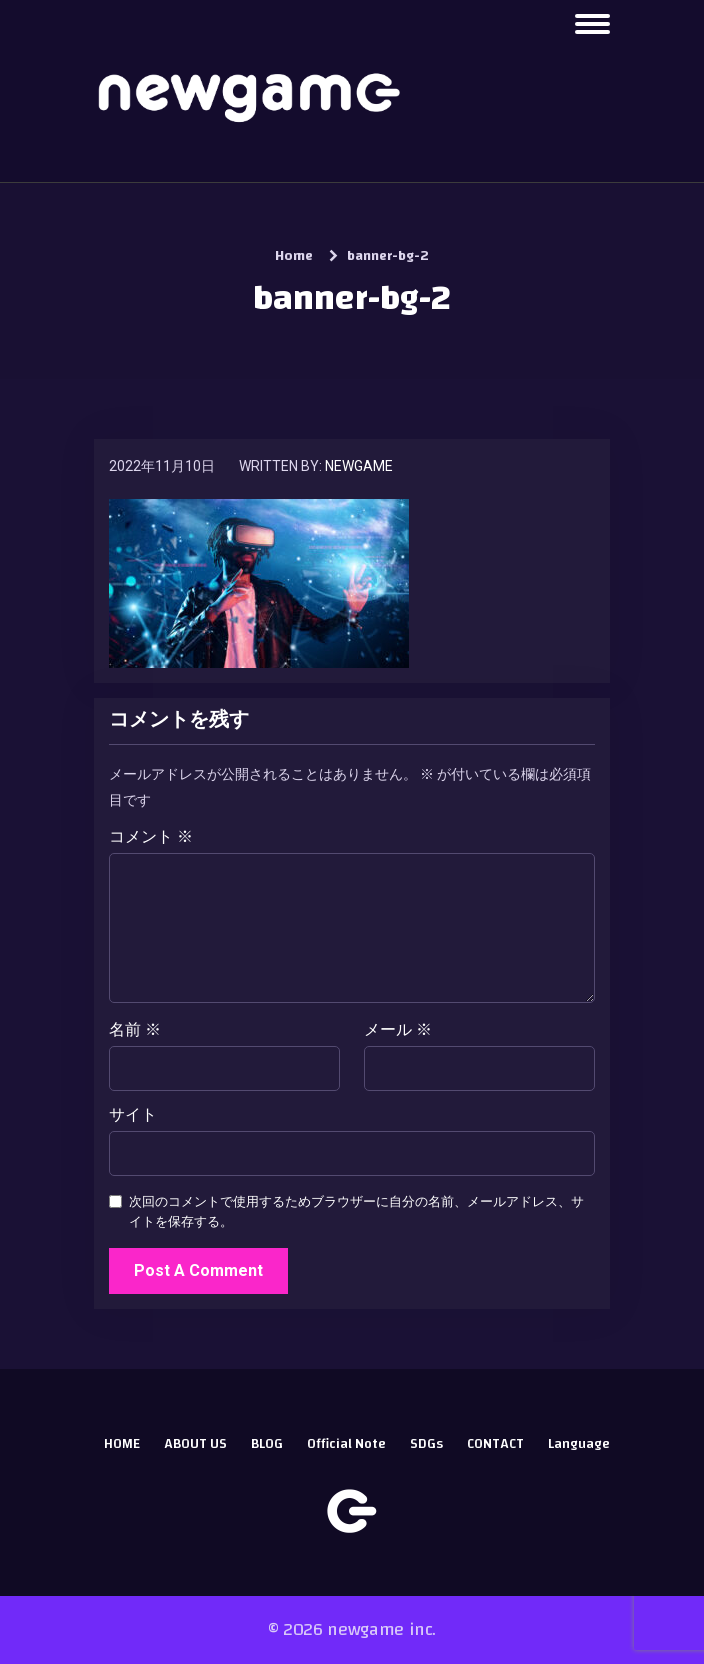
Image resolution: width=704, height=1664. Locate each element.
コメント (151, 837)
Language (579, 1444)
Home (294, 256)
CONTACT (495, 1444)
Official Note (346, 1444)
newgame (359, 466)
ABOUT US (195, 1444)
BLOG (267, 1444)
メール (398, 1030)
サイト (133, 1115)
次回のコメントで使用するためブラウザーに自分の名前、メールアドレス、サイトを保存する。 (356, 1211)
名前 (135, 1030)
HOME (122, 1444)
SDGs (426, 1444)
